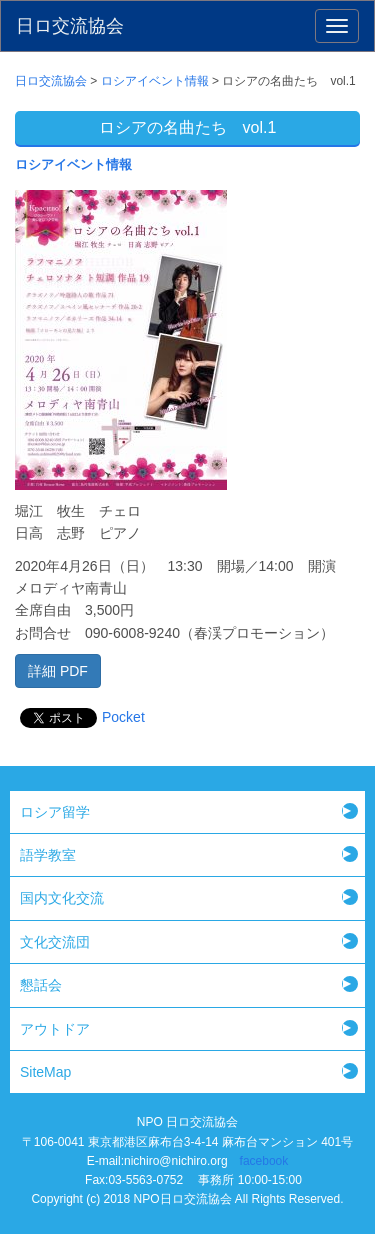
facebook (264, 1161)
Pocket (123, 717)
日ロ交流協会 (70, 26)
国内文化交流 (62, 898)
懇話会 (41, 985)
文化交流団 (55, 942)
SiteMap (45, 1072)
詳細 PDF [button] (58, 671)
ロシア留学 (55, 812)
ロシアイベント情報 (73, 165)
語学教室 (48, 855)
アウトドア (55, 1029)
